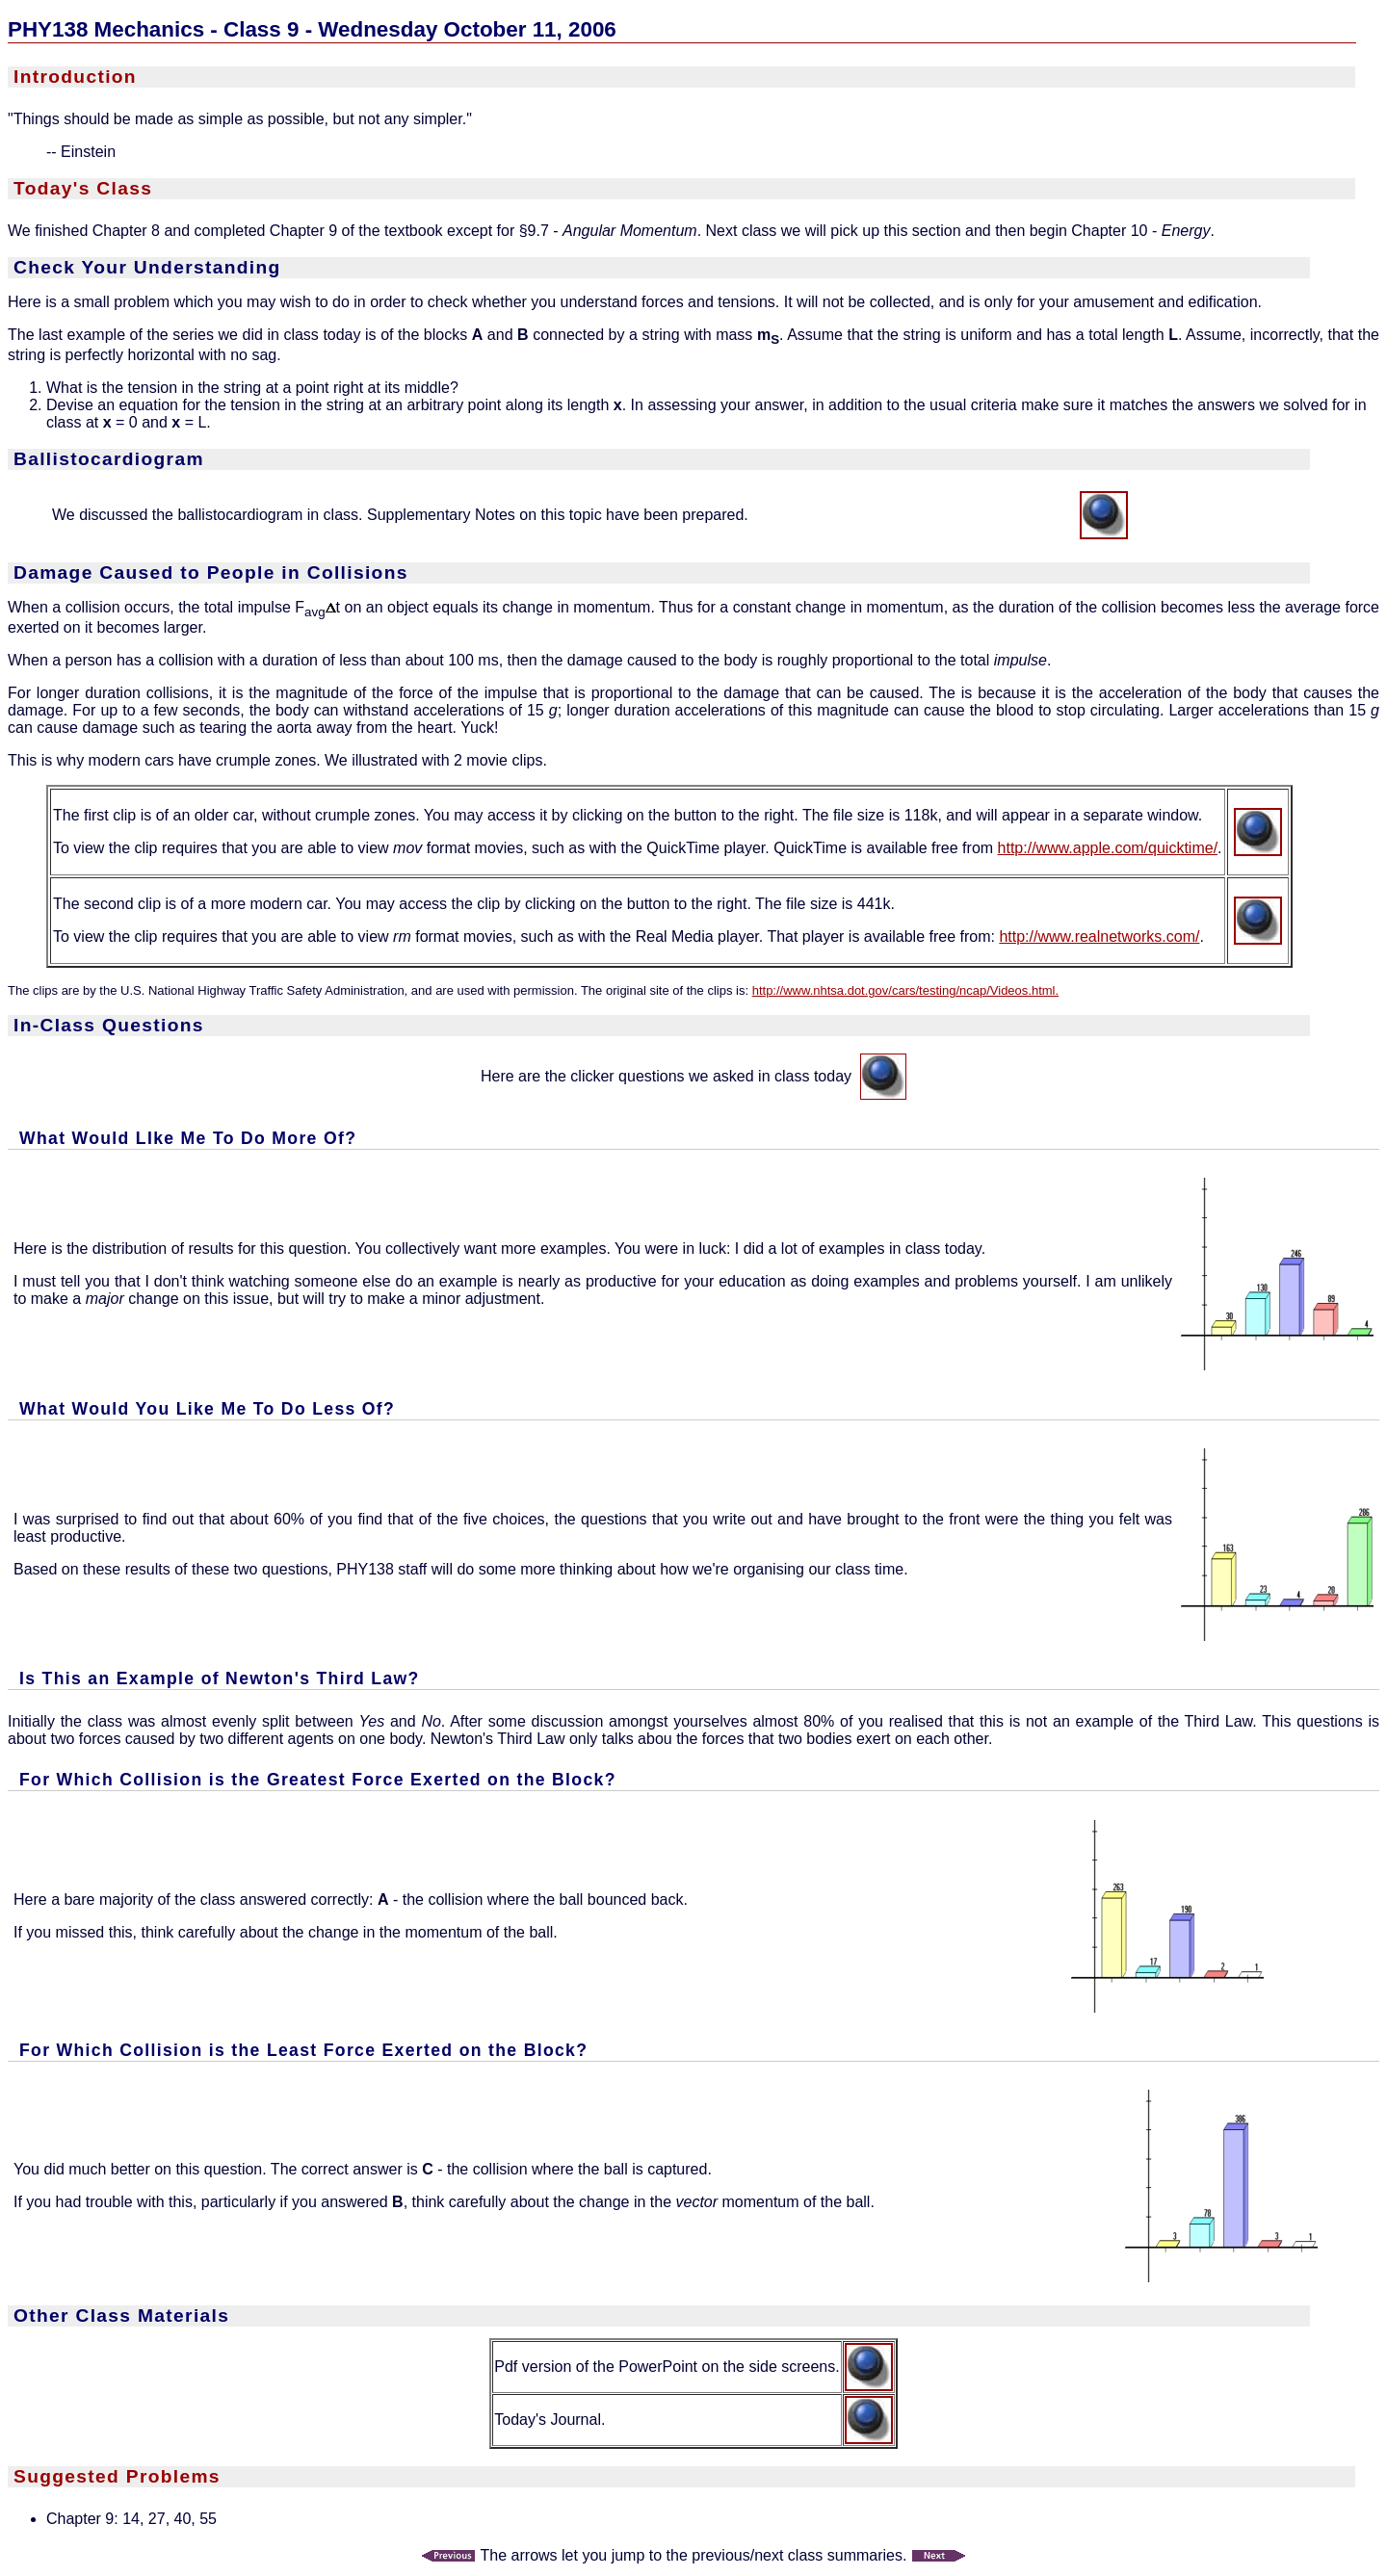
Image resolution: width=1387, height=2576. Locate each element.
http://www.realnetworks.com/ (1099, 936)
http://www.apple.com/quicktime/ (1108, 848)
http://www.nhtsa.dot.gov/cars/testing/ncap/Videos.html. (905, 990)
